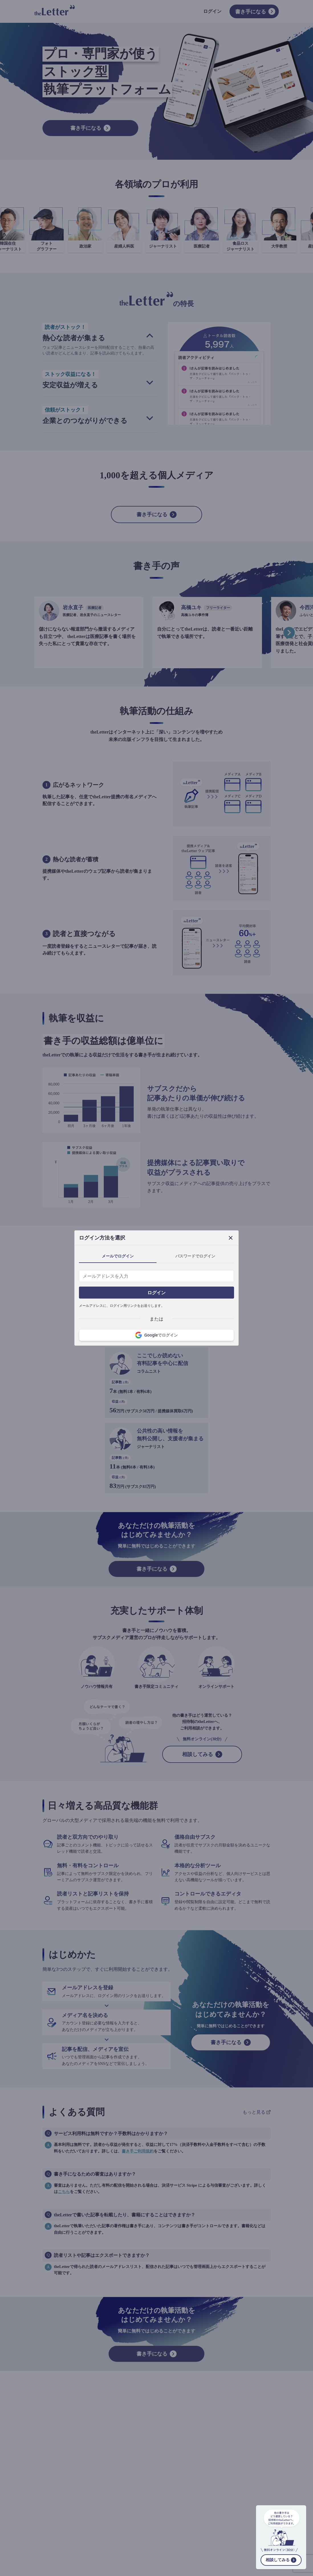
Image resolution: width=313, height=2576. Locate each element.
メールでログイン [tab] (118, 1256)
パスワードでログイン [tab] (195, 1256)
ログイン (156, 1292)
